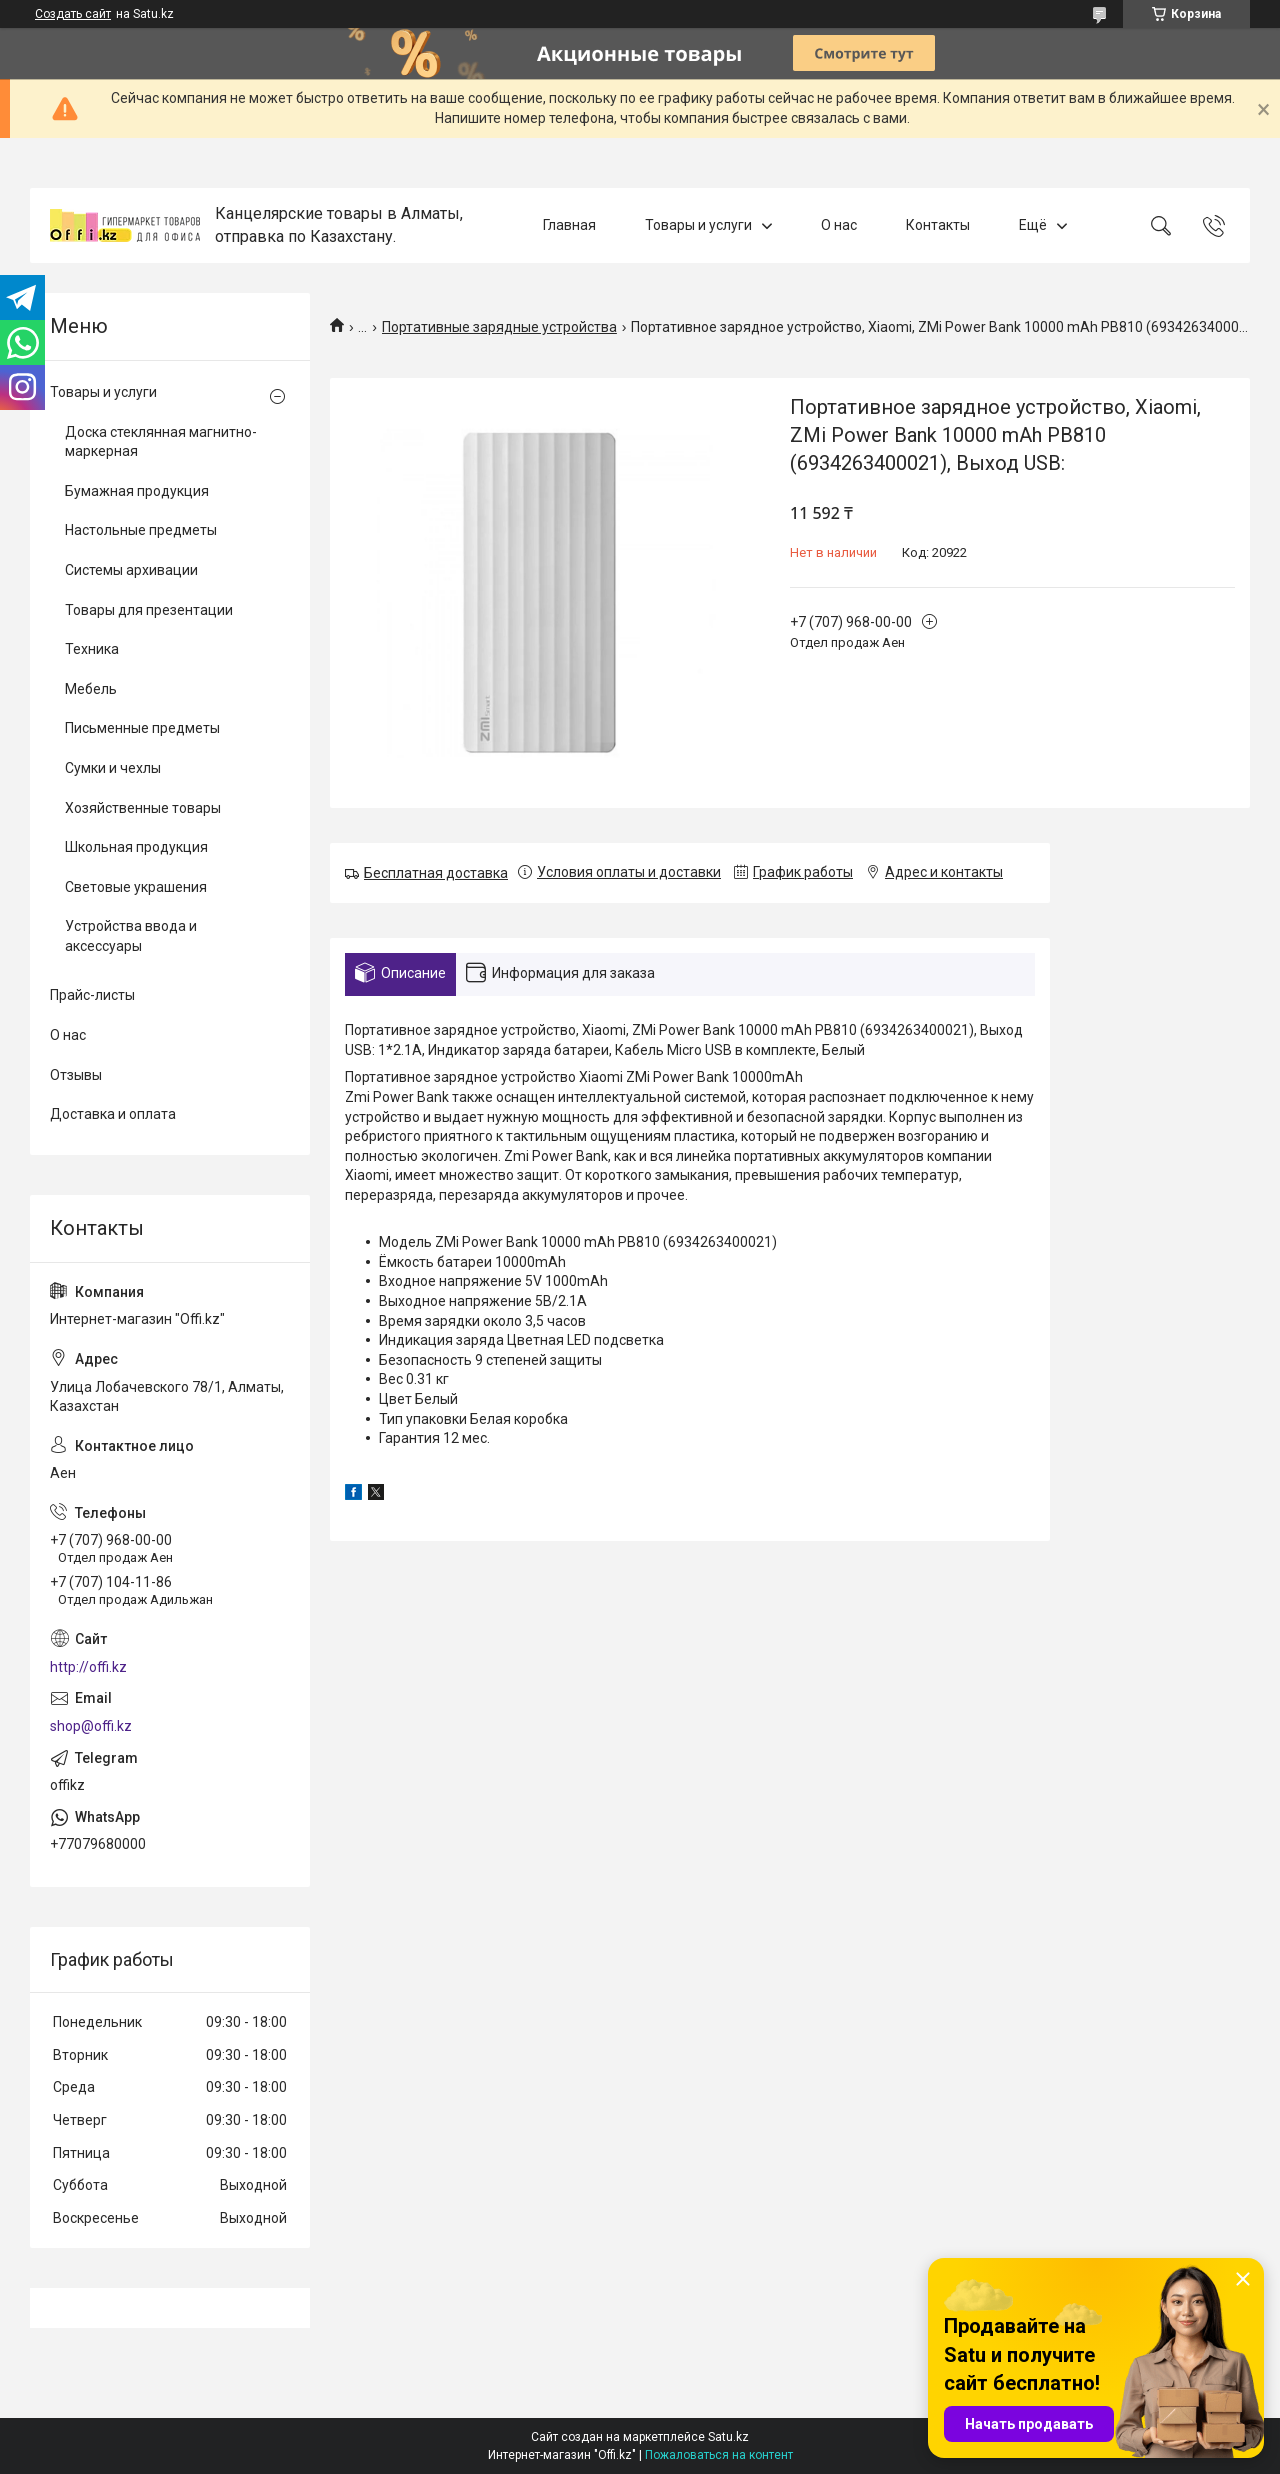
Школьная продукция (136, 847)
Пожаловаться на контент (719, 2455)
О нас (839, 225)
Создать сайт (73, 14)
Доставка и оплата (113, 1114)
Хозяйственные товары (143, 808)
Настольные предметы (141, 530)
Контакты (938, 225)
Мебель (91, 689)
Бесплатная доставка (436, 873)
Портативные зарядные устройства (499, 327)
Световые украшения (136, 887)
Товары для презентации (149, 610)
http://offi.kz (88, 1667)
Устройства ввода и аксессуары (131, 936)
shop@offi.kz (91, 1726)
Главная (569, 225)
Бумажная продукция (137, 491)
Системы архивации (131, 570)
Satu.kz (728, 2437)
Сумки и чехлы (113, 768)
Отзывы (76, 1075)
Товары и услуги (698, 225)
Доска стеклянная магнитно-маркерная (161, 442)
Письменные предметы (142, 728)
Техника (92, 649)
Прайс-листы (92, 995)
